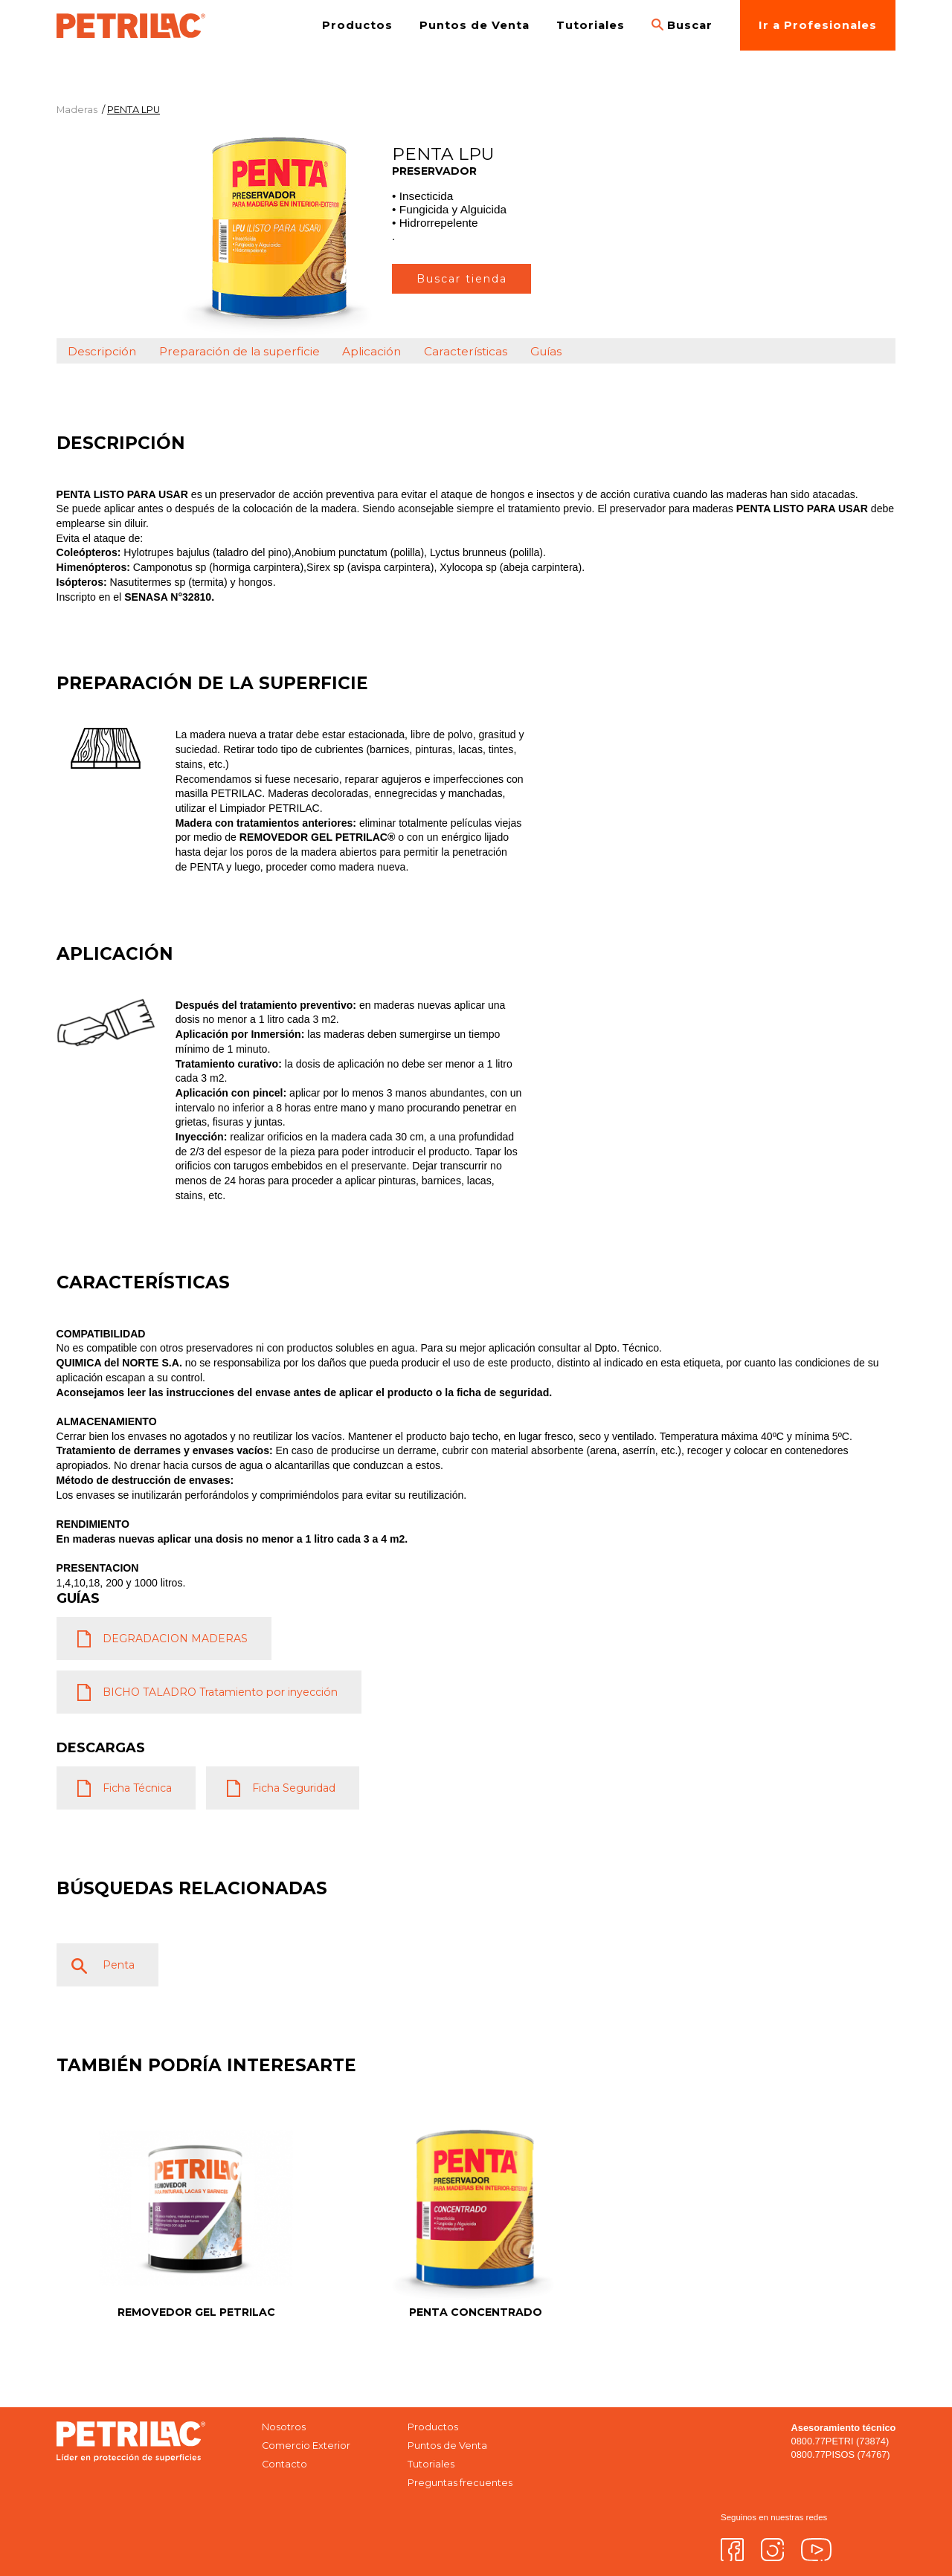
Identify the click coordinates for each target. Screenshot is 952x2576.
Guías (546, 351)
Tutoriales (590, 25)
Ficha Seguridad (293, 1788)
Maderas (77, 109)
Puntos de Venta (474, 25)
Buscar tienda (461, 278)
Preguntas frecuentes (460, 2482)
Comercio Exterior (306, 2445)
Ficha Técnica (137, 1788)
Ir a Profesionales (818, 25)
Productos (357, 25)
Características (465, 351)
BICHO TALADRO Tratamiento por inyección (220, 1692)
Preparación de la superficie (239, 351)
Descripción (102, 351)
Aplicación (371, 351)
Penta (119, 1965)
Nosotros (284, 2427)
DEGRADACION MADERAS (175, 1638)
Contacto (284, 2464)
